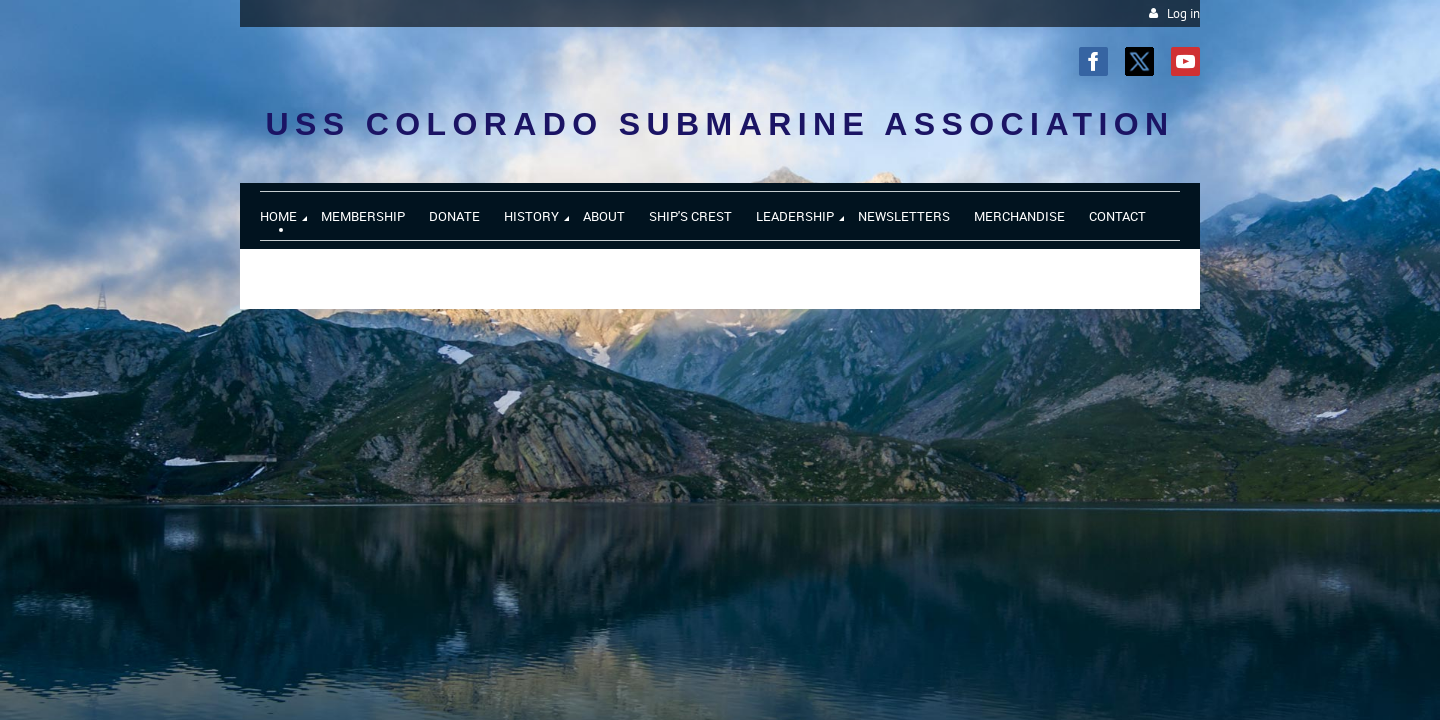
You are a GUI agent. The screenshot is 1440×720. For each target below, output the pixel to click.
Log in (1183, 13)
